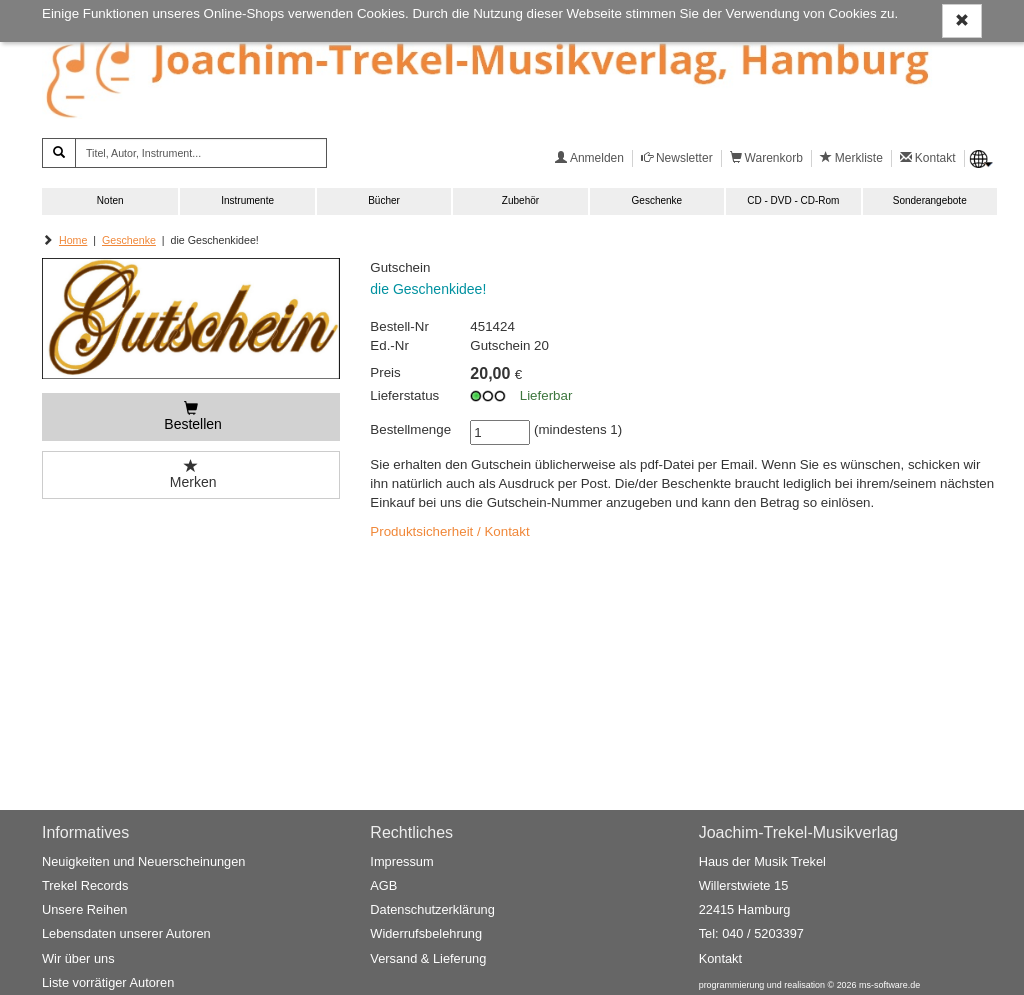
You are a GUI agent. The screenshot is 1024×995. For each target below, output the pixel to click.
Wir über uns (78, 958)
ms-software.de (889, 985)
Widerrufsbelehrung (426, 933)
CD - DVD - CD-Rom (793, 200)
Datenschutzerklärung (432, 909)
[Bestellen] (191, 417)
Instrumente (247, 200)
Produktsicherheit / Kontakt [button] (449, 531)
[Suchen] (59, 153)
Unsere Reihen (84, 909)
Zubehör (520, 200)
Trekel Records (85, 885)
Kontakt (720, 958)
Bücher (384, 200)
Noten (110, 200)
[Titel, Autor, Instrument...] (201, 153)
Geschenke (657, 200)
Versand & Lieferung (428, 958)
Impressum (401, 861)
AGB (383, 885)
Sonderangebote (930, 200)
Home (73, 240)
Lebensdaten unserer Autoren (126, 933)
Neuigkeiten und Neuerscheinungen (143, 861)
